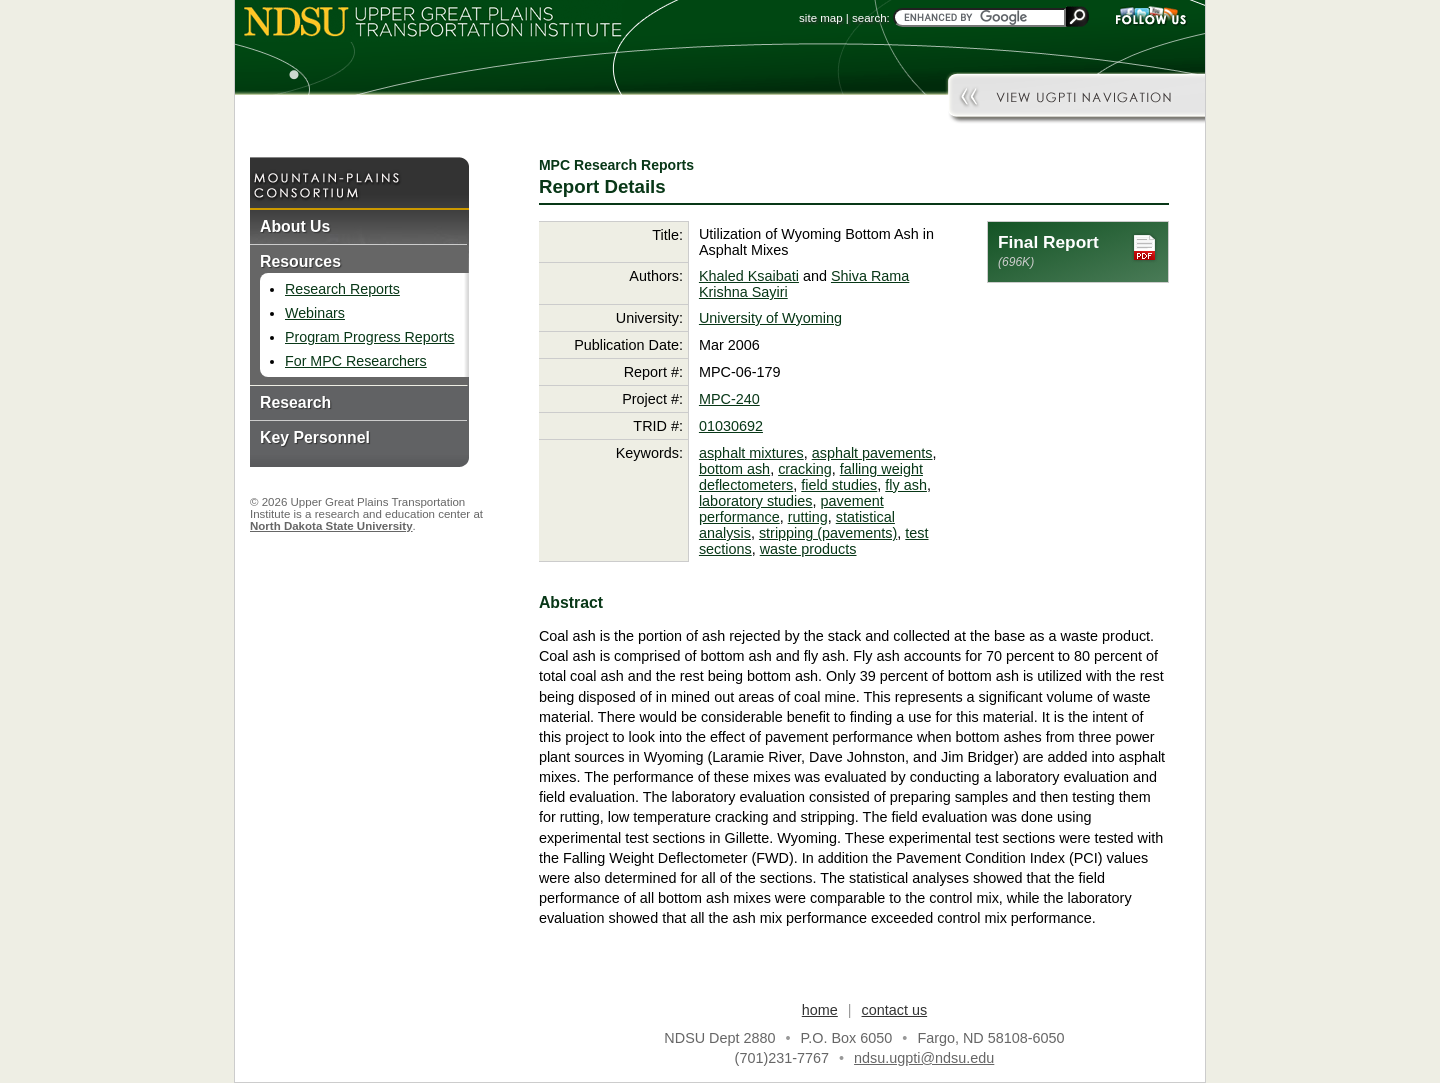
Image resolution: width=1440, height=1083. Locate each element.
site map (821, 18)
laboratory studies (756, 501)
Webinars (315, 313)
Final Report (1078, 250)
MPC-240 (729, 399)
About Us (295, 226)
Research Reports (342, 289)
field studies (839, 485)
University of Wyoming (770, 318)
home (820, 1010)
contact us (895, 1010)
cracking (805, 469)
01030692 (731, 426)
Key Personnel (315, 437)
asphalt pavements (872, 453)
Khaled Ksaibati (749, 276)
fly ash (906, 485)
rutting (808, 517)
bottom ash (734, 469)
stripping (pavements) (828, 533)
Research (295, 402)
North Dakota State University (331, 526)
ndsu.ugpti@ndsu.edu (924, 1058)
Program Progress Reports (369, 337)
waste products (808, 549)
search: (871, 18)
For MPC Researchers (356, 361)
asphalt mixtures (751, 453)
